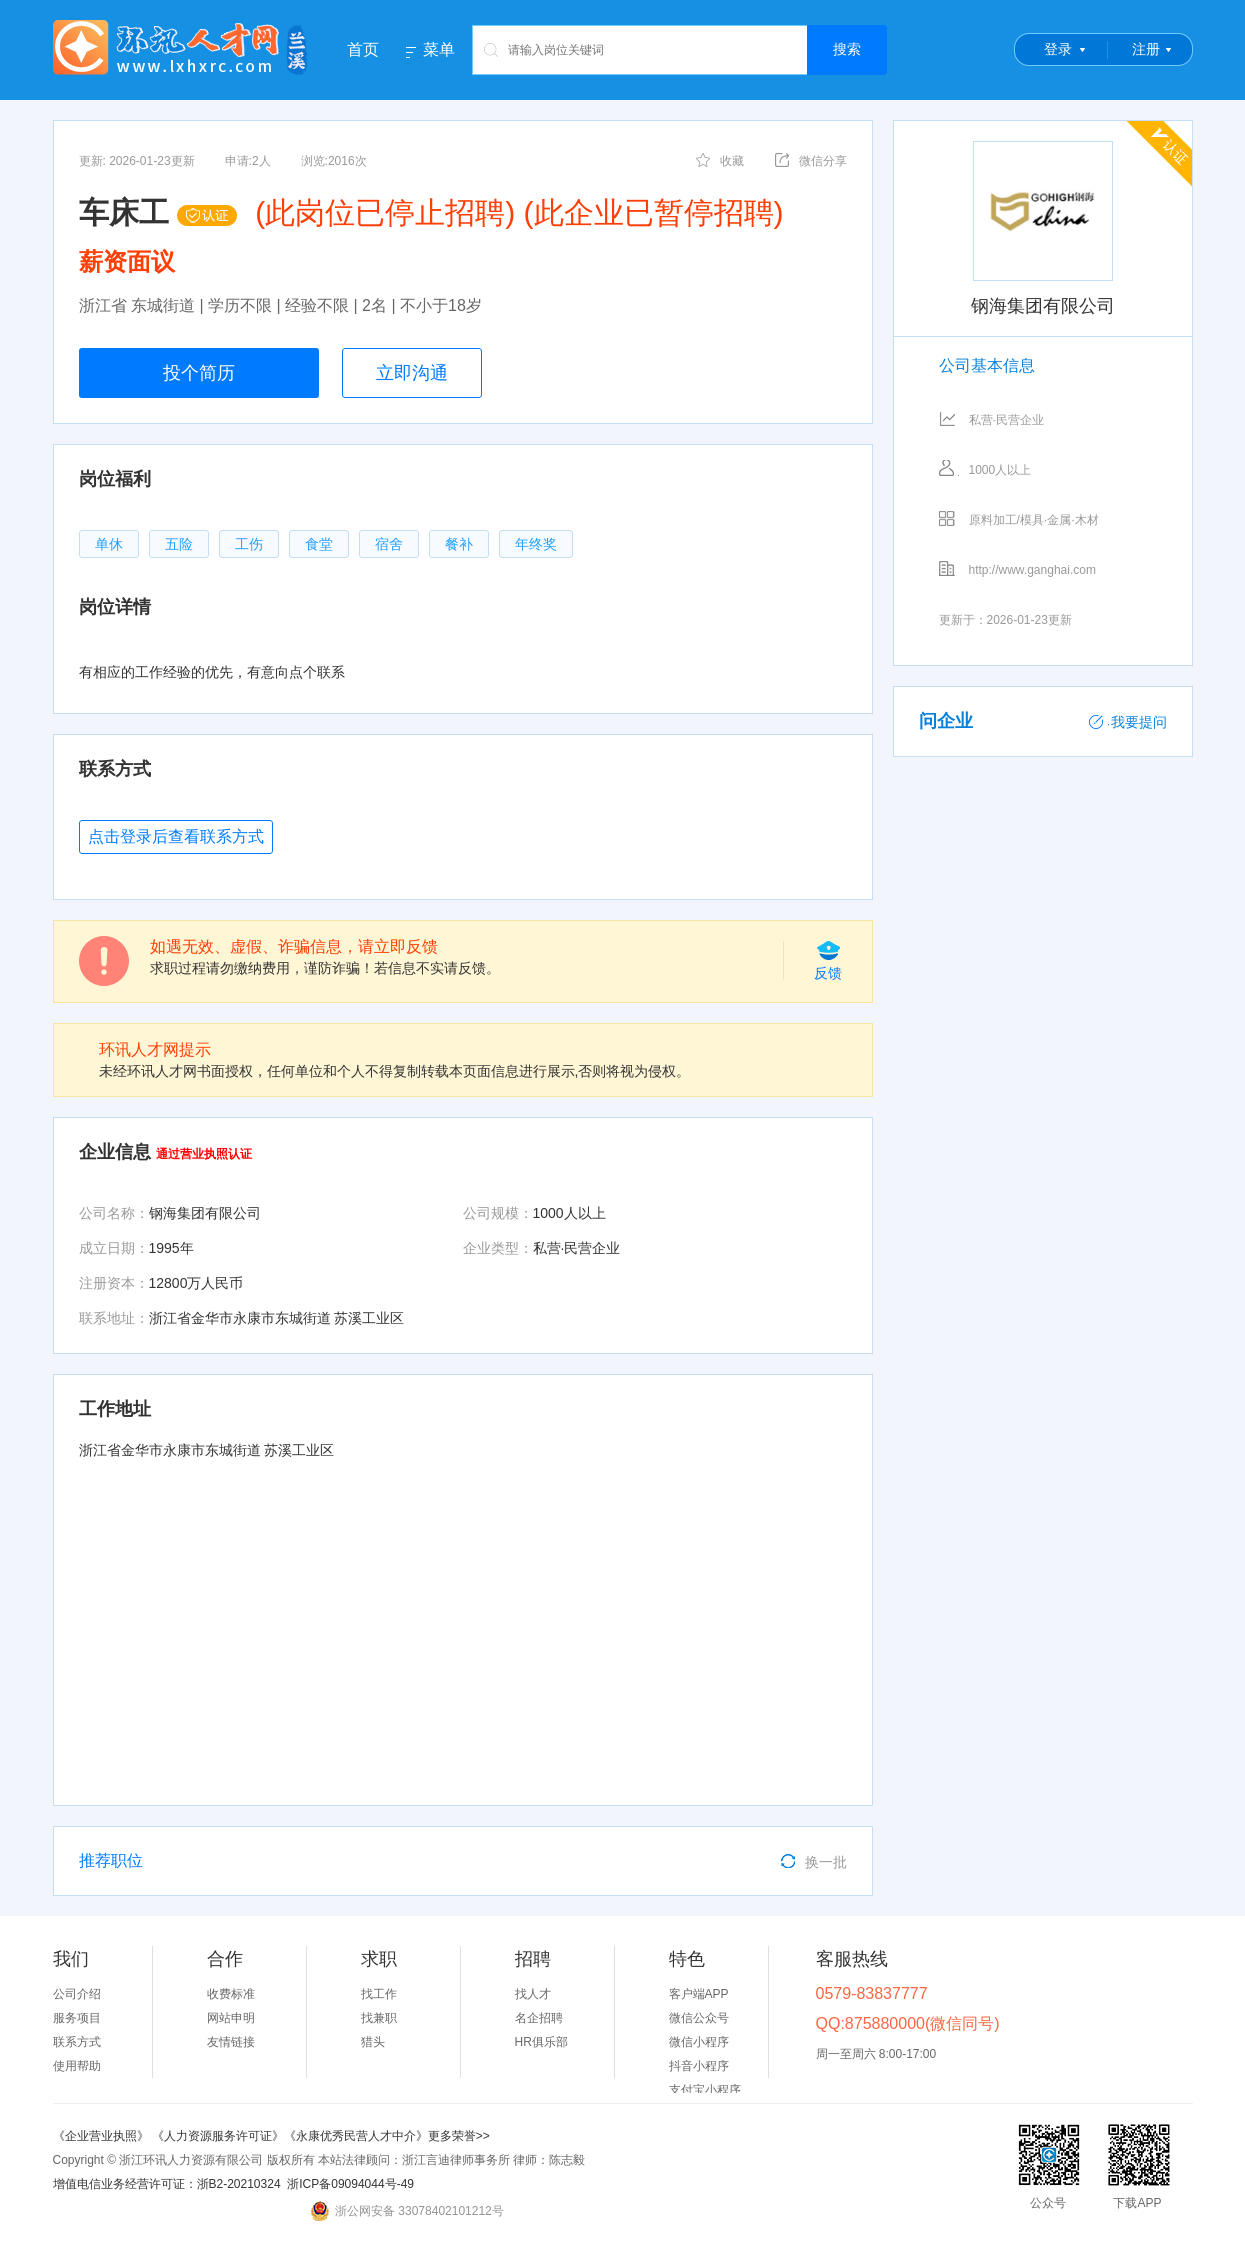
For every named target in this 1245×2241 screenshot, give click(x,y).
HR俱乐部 (541, 2042)
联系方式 (77, 2042)
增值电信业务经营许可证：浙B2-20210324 (167, 2184)
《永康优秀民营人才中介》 (356, 2136)
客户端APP (699, 1994)
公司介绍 (77, 1994)
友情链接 (231, 2042)
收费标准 (231, 1994)
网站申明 (231, 2018)
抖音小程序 (699, 2066)
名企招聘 (539, 2018)
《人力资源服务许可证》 (218, 2136)
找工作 (379, 1994)
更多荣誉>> (459, 2136)
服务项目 (77, 2018)
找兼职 (379, 2018)
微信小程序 (699, 2042)
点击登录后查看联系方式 (176, 836)
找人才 (533, 1994)
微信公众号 (699, 2018)
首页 (363, 49)
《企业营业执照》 (102, 2136)
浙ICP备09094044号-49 (350, 2184)
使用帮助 (77, 2066)
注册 (1146, 49)
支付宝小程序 (705, 2090)
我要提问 (1128, 722)
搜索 (847, 49)
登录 (1058, 49)
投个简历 (199, 373)
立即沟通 (412, 373)
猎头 (373, 2042)
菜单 (439, 50)
